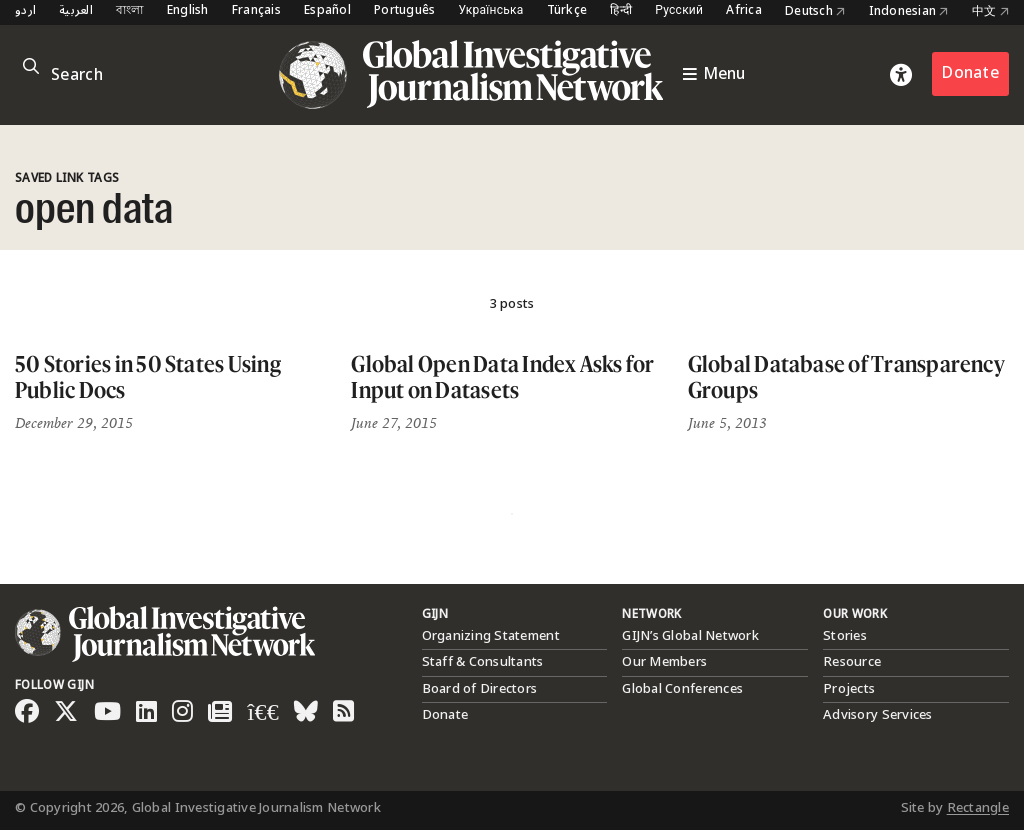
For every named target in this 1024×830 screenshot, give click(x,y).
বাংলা (130, 11)
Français (256, 11)
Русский (679, 11)
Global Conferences (682, 689)
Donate (970, 73)
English (188, 11)
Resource (852, 662)
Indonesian (909, 12)
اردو (25, 11)
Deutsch (815, 12)
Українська (490, 11)
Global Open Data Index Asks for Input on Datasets (502, 376)
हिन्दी (621, 11)
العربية (76, 11)
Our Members (664, 662)
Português (404, 11)
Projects (849, 689)
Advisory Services (877, 715)
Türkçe (567, 11)
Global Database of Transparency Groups (846, 376)
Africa (744, 11)
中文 (990, 12)
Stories (845, 636)
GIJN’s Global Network (690, 636)
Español (327, 11)
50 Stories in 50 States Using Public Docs (148, 376)
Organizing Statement (491, 636)
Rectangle (978, 808)
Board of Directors (480, 689)
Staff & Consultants (483, 662)
